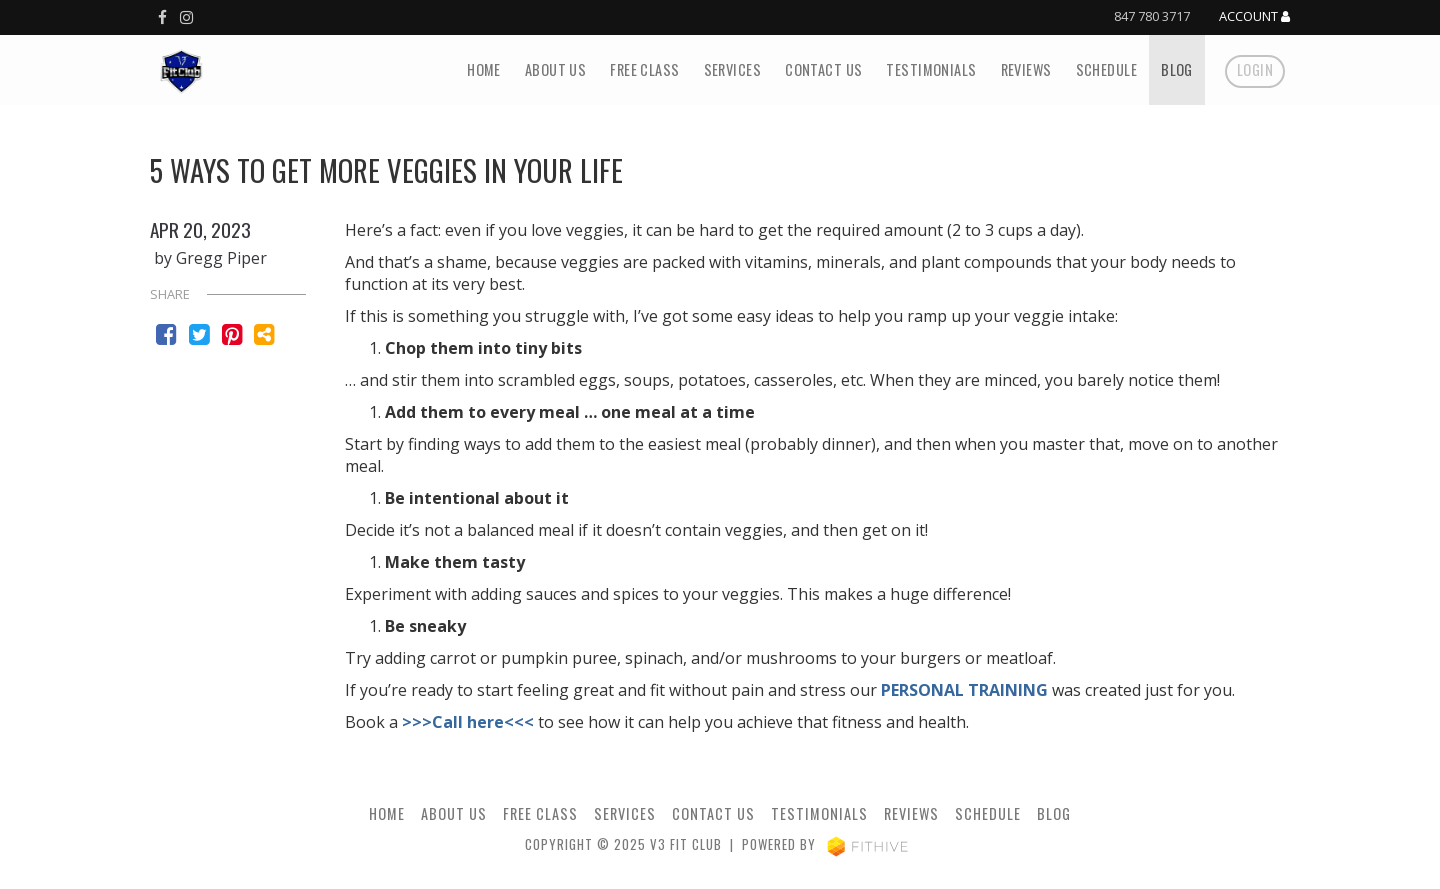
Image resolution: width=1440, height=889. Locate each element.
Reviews (1026, 69)
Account (1254, 17)
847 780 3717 (1152, 16)
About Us (555, 69)
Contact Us (823, 69)
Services (732, 69)
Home (484, 69)
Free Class (644, 69)
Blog (1177, 69)
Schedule (1106, 69)
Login (1255, 69)
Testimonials (931, 69)
